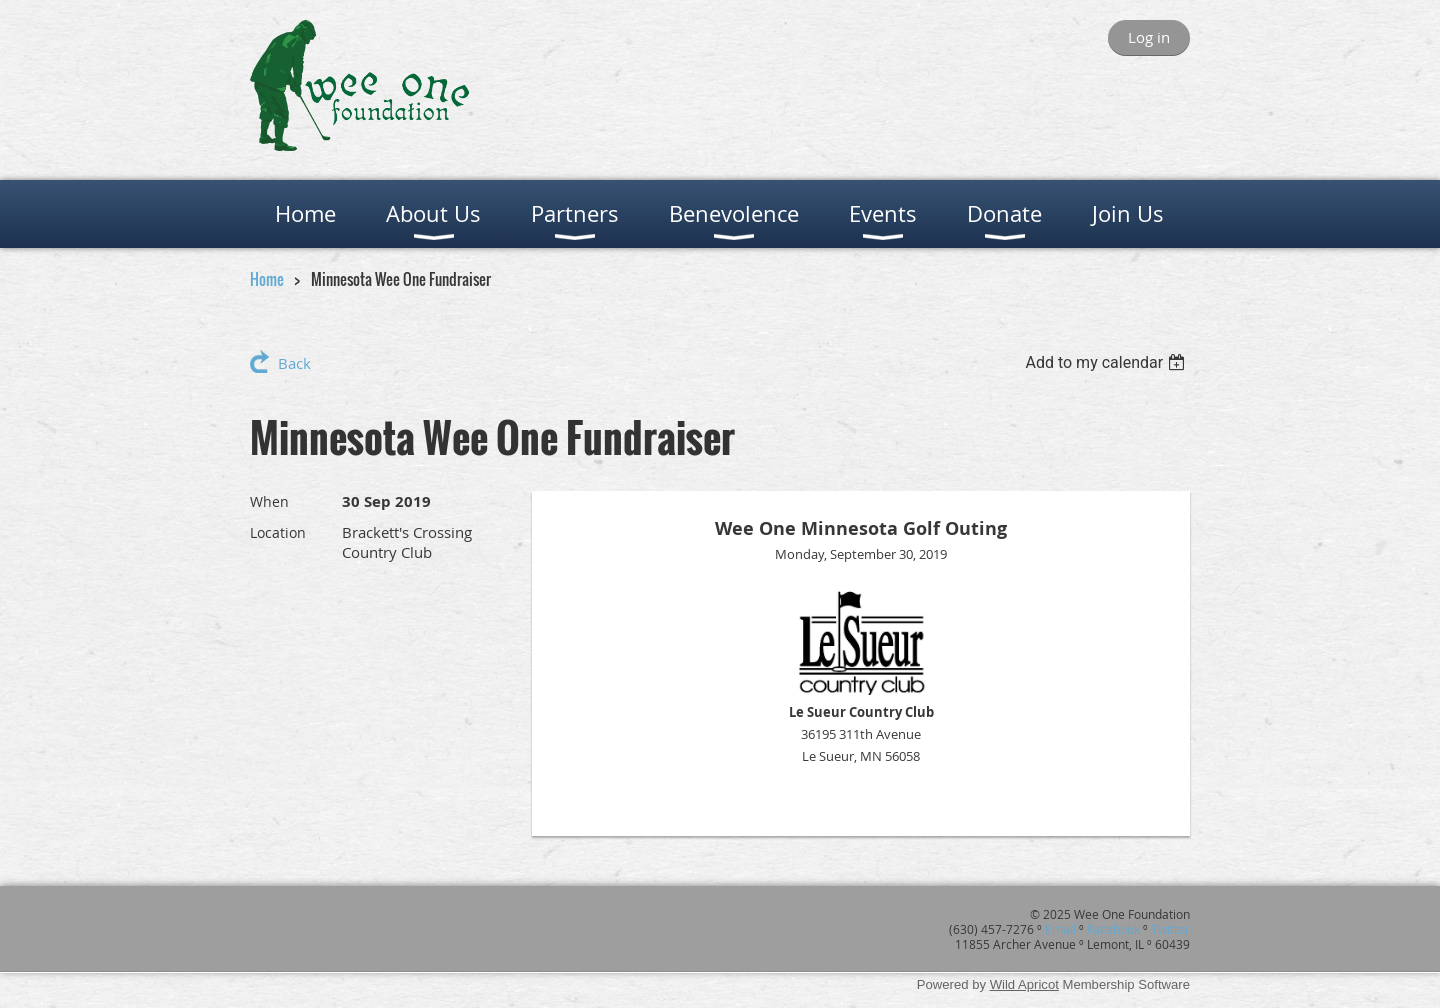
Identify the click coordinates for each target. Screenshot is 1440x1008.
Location (278, 532)
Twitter (1170, 929)
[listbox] (1107, 362)
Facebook (1113, 929)
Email (1060, 929)
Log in (1149, 37)
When (269, 501)
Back (294, 363)
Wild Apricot (1024, 984)
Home (267, 279)
